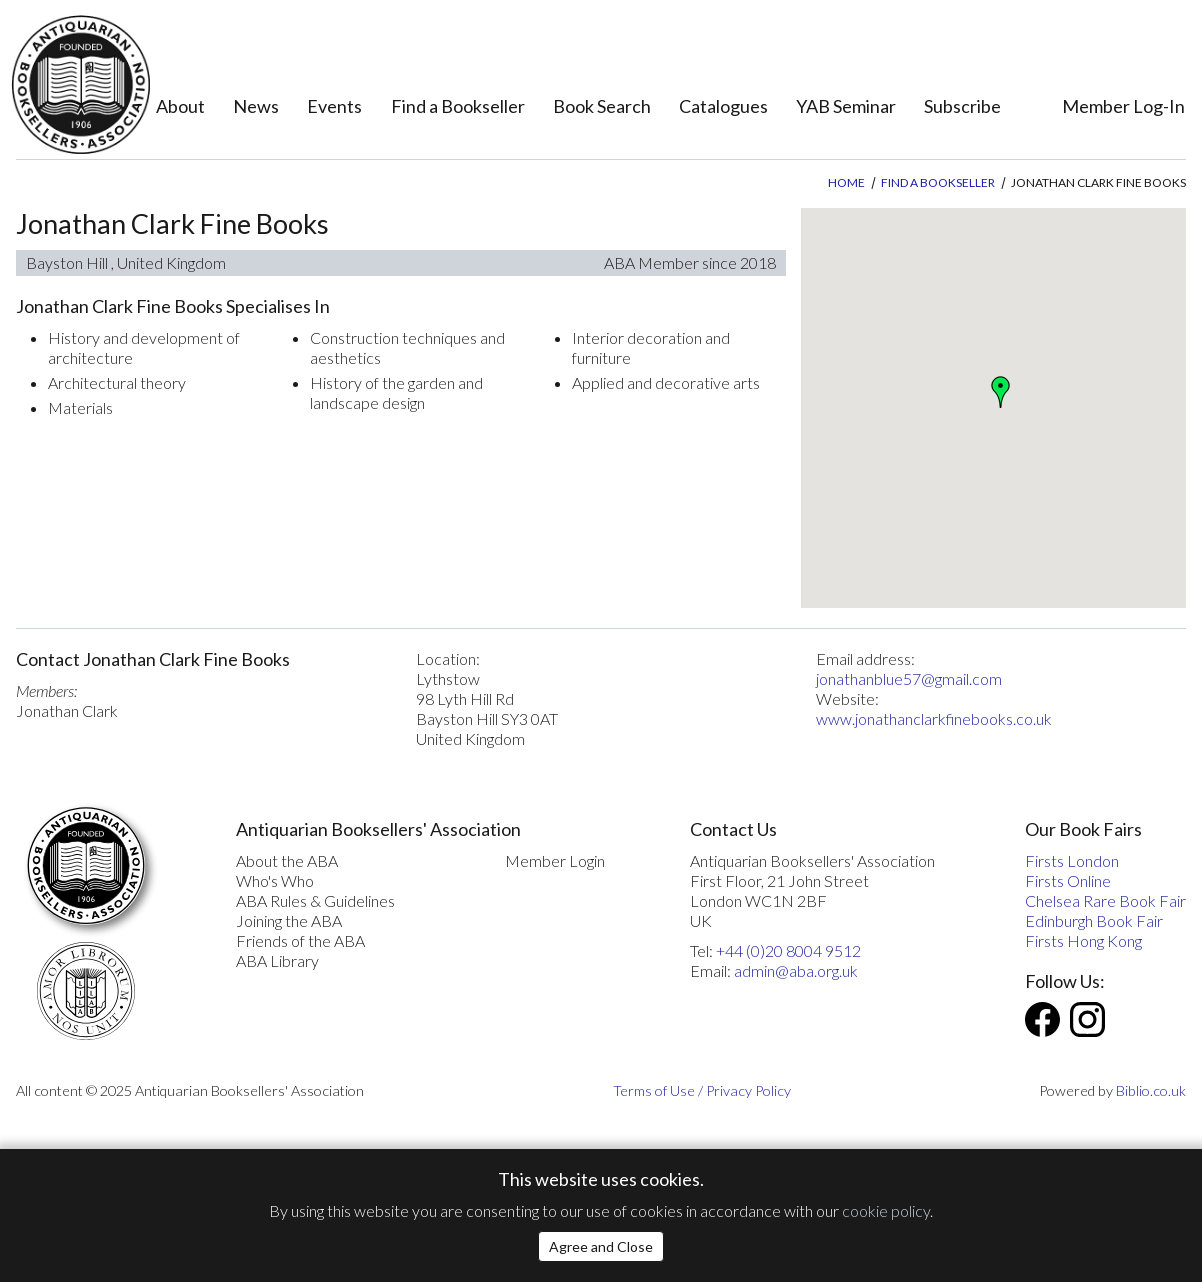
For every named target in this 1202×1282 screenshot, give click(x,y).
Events (334, 106)
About (180, 106)
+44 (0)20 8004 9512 (788, 950)
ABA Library (277, 960)
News (256, 106)
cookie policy (886, 1210)
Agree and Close (601, 1246)
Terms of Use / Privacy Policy (702, 1090)
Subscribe (962, 106)
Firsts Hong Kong (1083, 940)
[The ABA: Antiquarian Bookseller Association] (80, 84)
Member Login (555, 860)
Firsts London (1072, 860)
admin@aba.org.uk (796, 970)
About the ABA (287, 860)
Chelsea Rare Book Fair (1105, 900)
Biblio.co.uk (1151, 1090)
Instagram (1087, 1019)
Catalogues (723, 106)
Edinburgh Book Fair (1094, 920)
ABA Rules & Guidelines (315, 900)
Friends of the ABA (300, 940)
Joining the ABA (289, 920)
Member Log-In (1123, 106)
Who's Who (275, 880)
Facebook (1042, 1019)
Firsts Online (1068, 880)
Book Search (602, 106)
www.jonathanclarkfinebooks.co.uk (934, 718)
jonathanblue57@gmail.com (909, 678)
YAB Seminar (846, 106)
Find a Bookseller (458, 106)
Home (846, 182)
